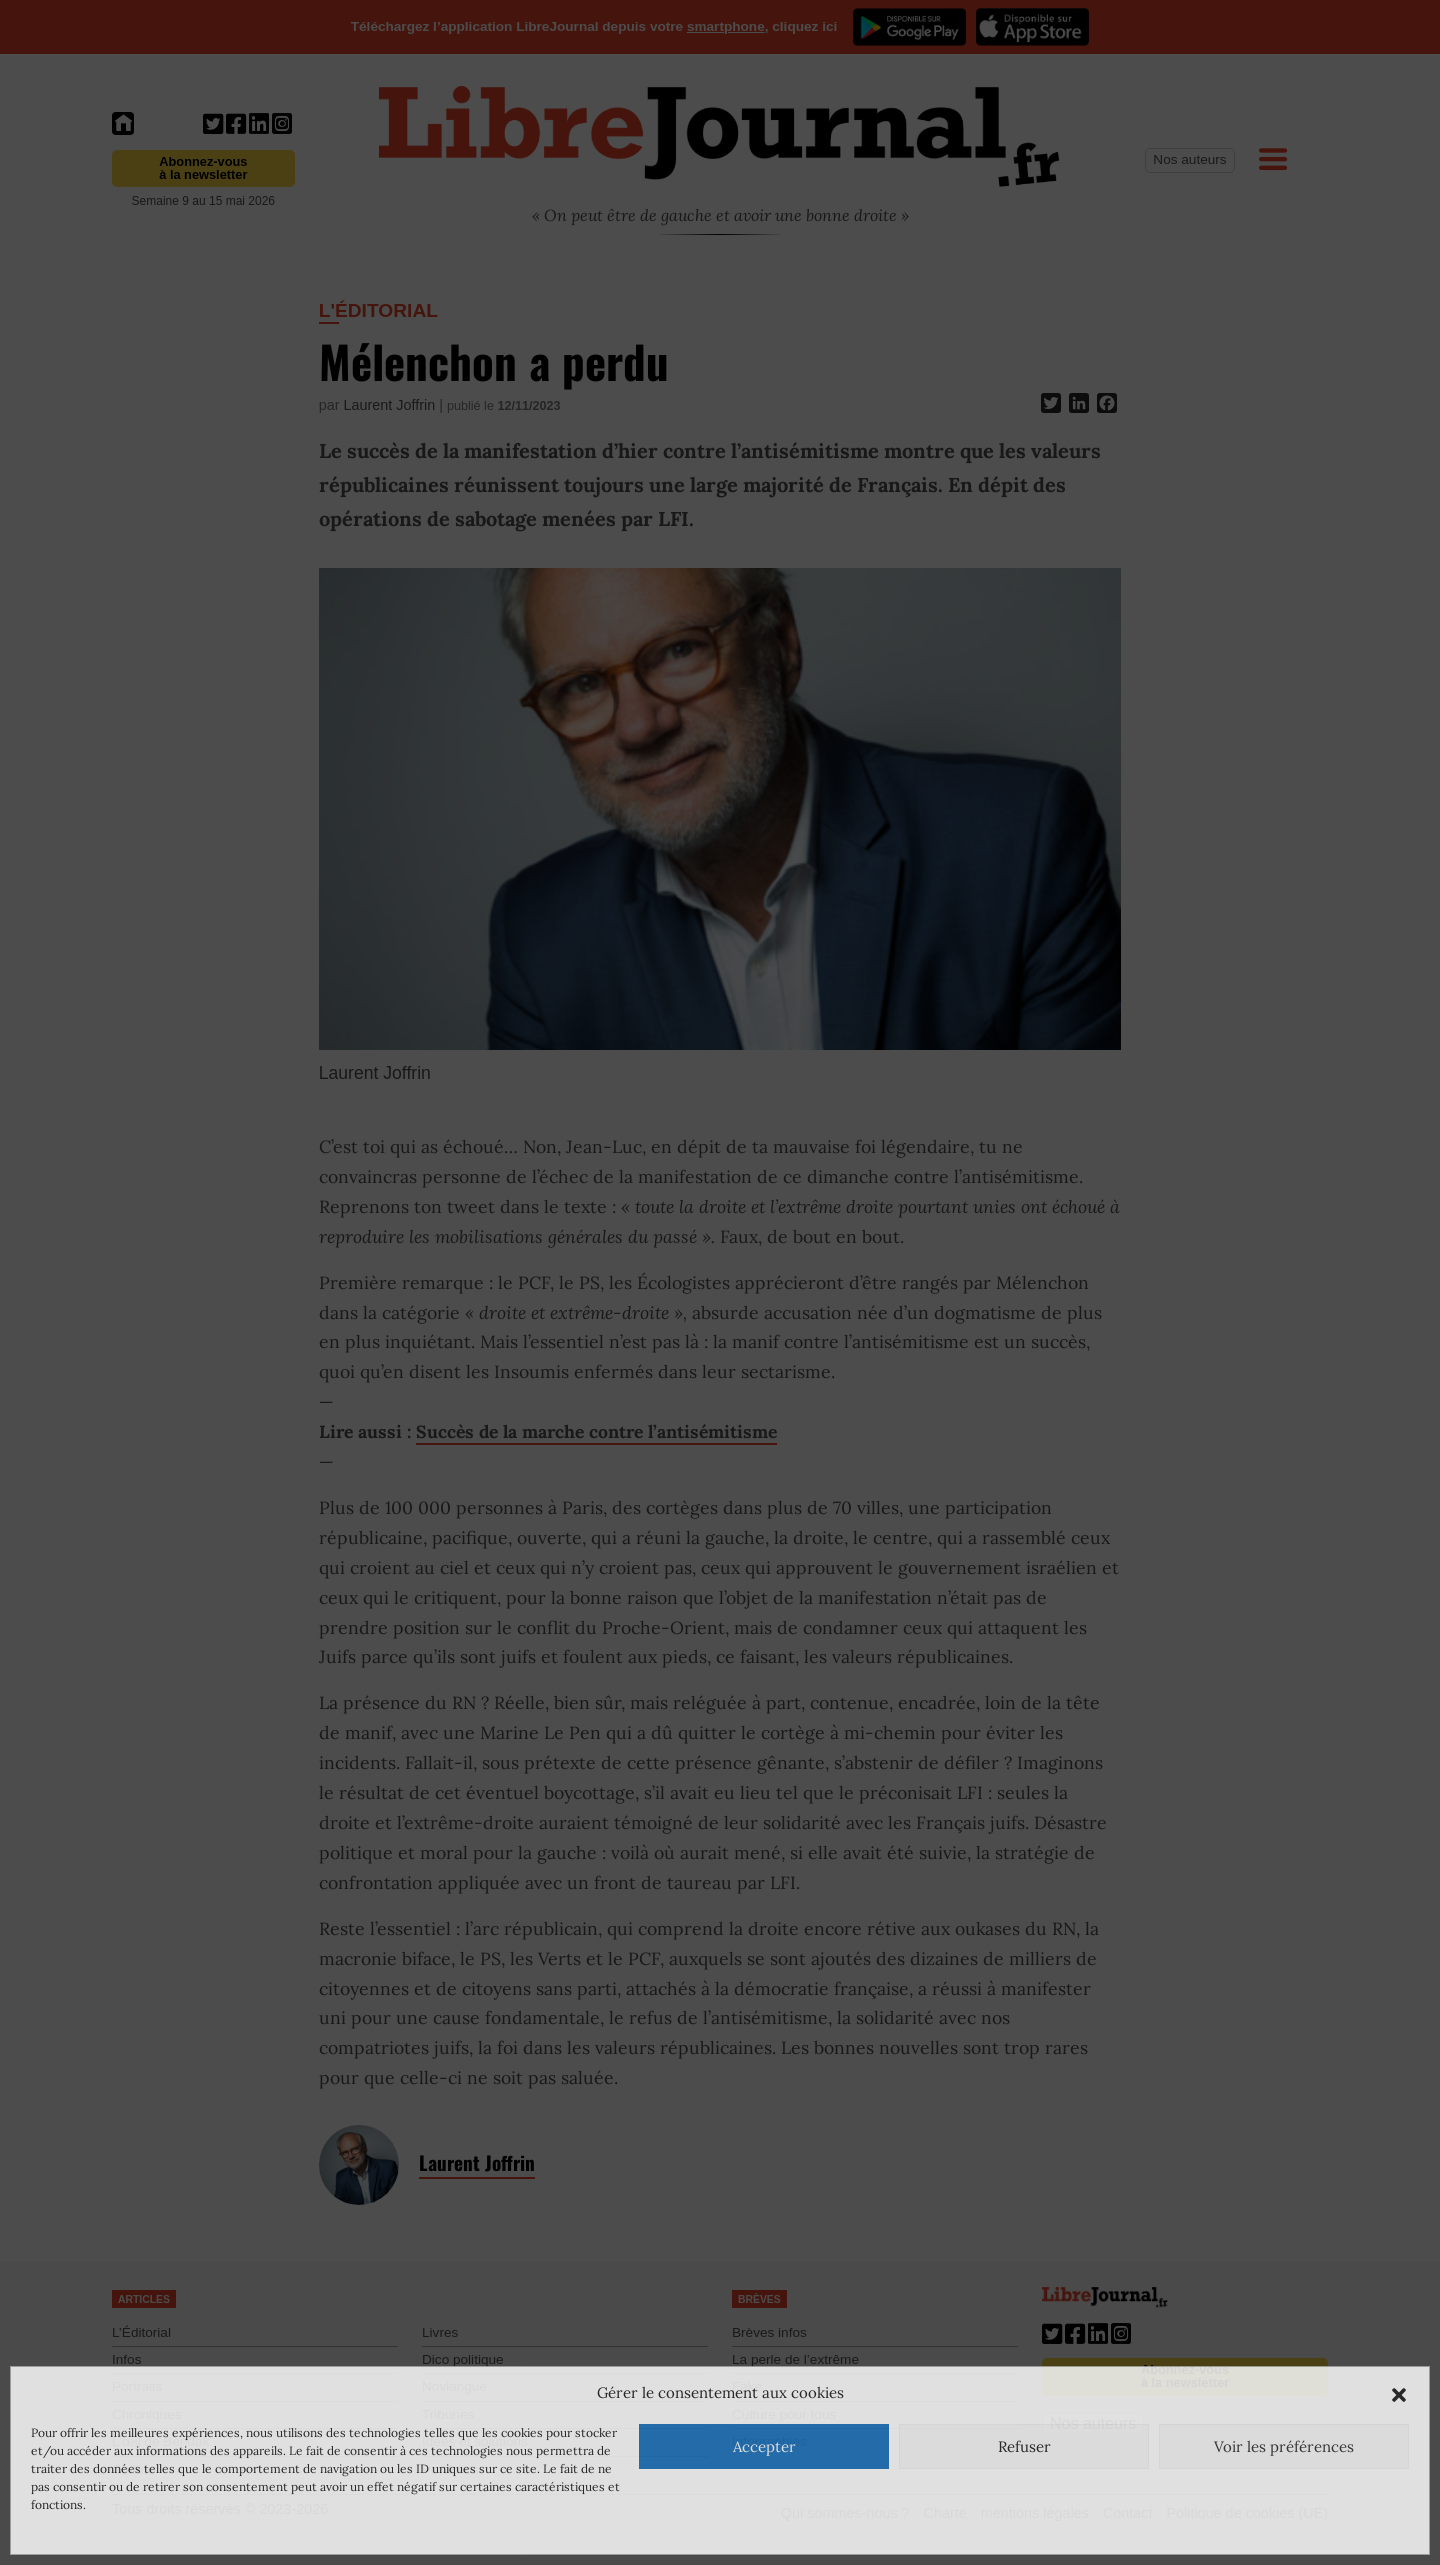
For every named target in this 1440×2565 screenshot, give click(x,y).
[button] (1399, 2393)
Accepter (764, 2446)
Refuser (1024, 2446)
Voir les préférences (1284, 2446)
